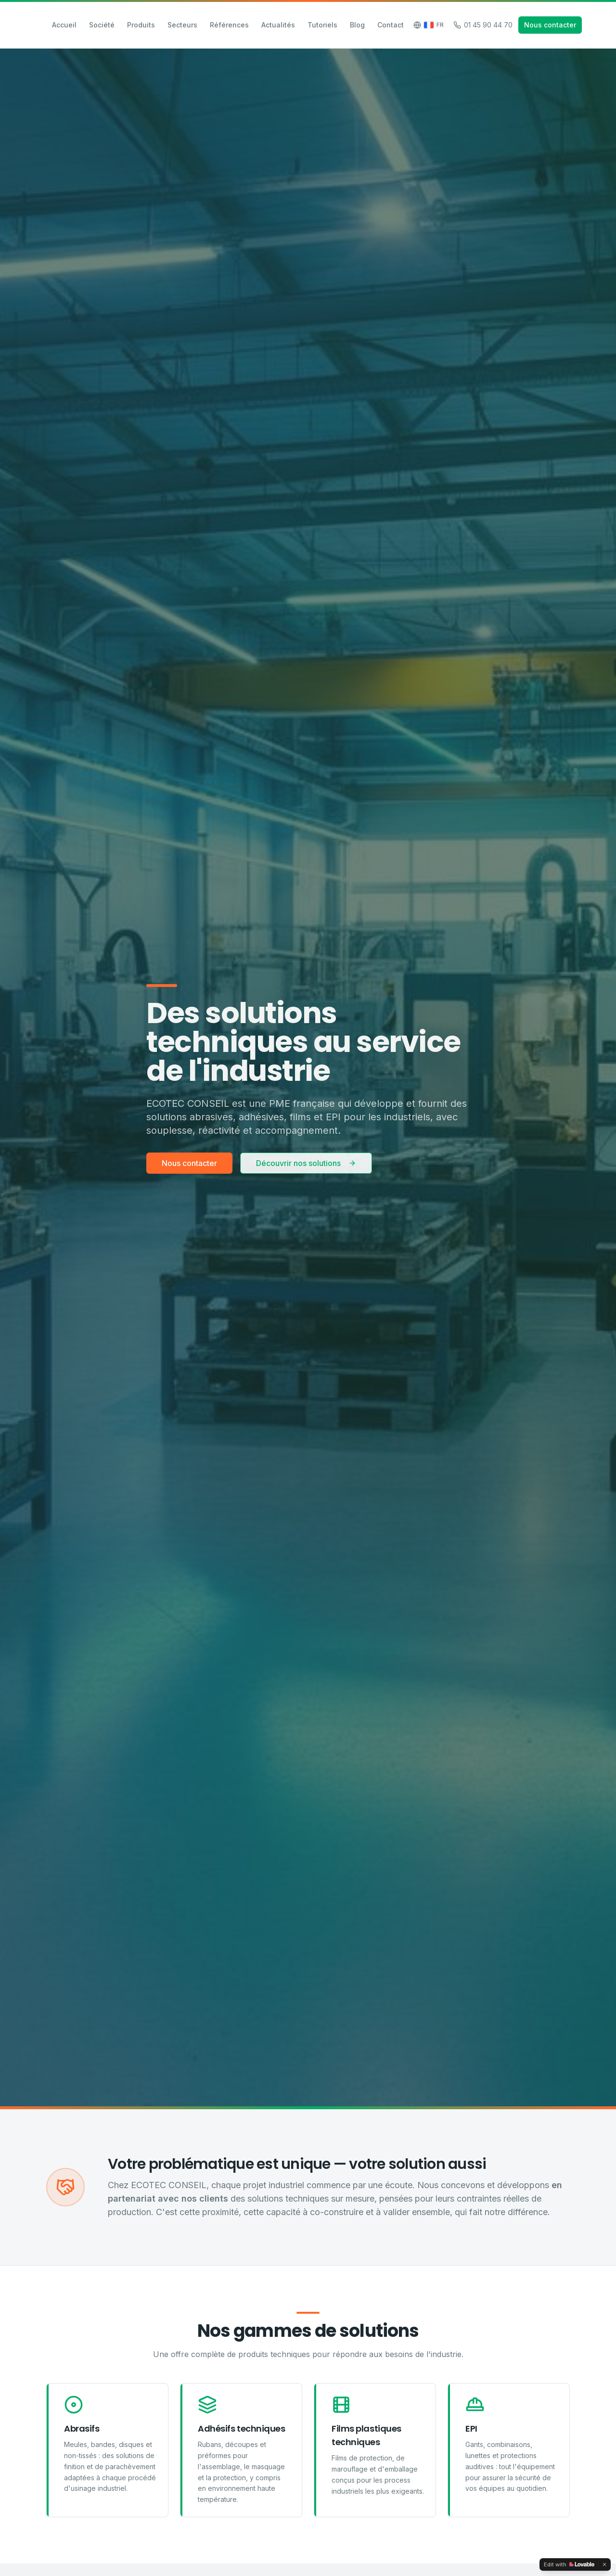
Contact (390, 25)
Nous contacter (550, 25)
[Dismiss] (604, 2564)
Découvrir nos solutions (306, 1163)
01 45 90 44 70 (483, 25)
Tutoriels (322, 25)
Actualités (278, 25)
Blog (357, 25)
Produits (141, 25)
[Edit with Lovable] (569, 2564)
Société (102, 25)
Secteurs (182, 25)
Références (229, 25)
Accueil (64, 25)
